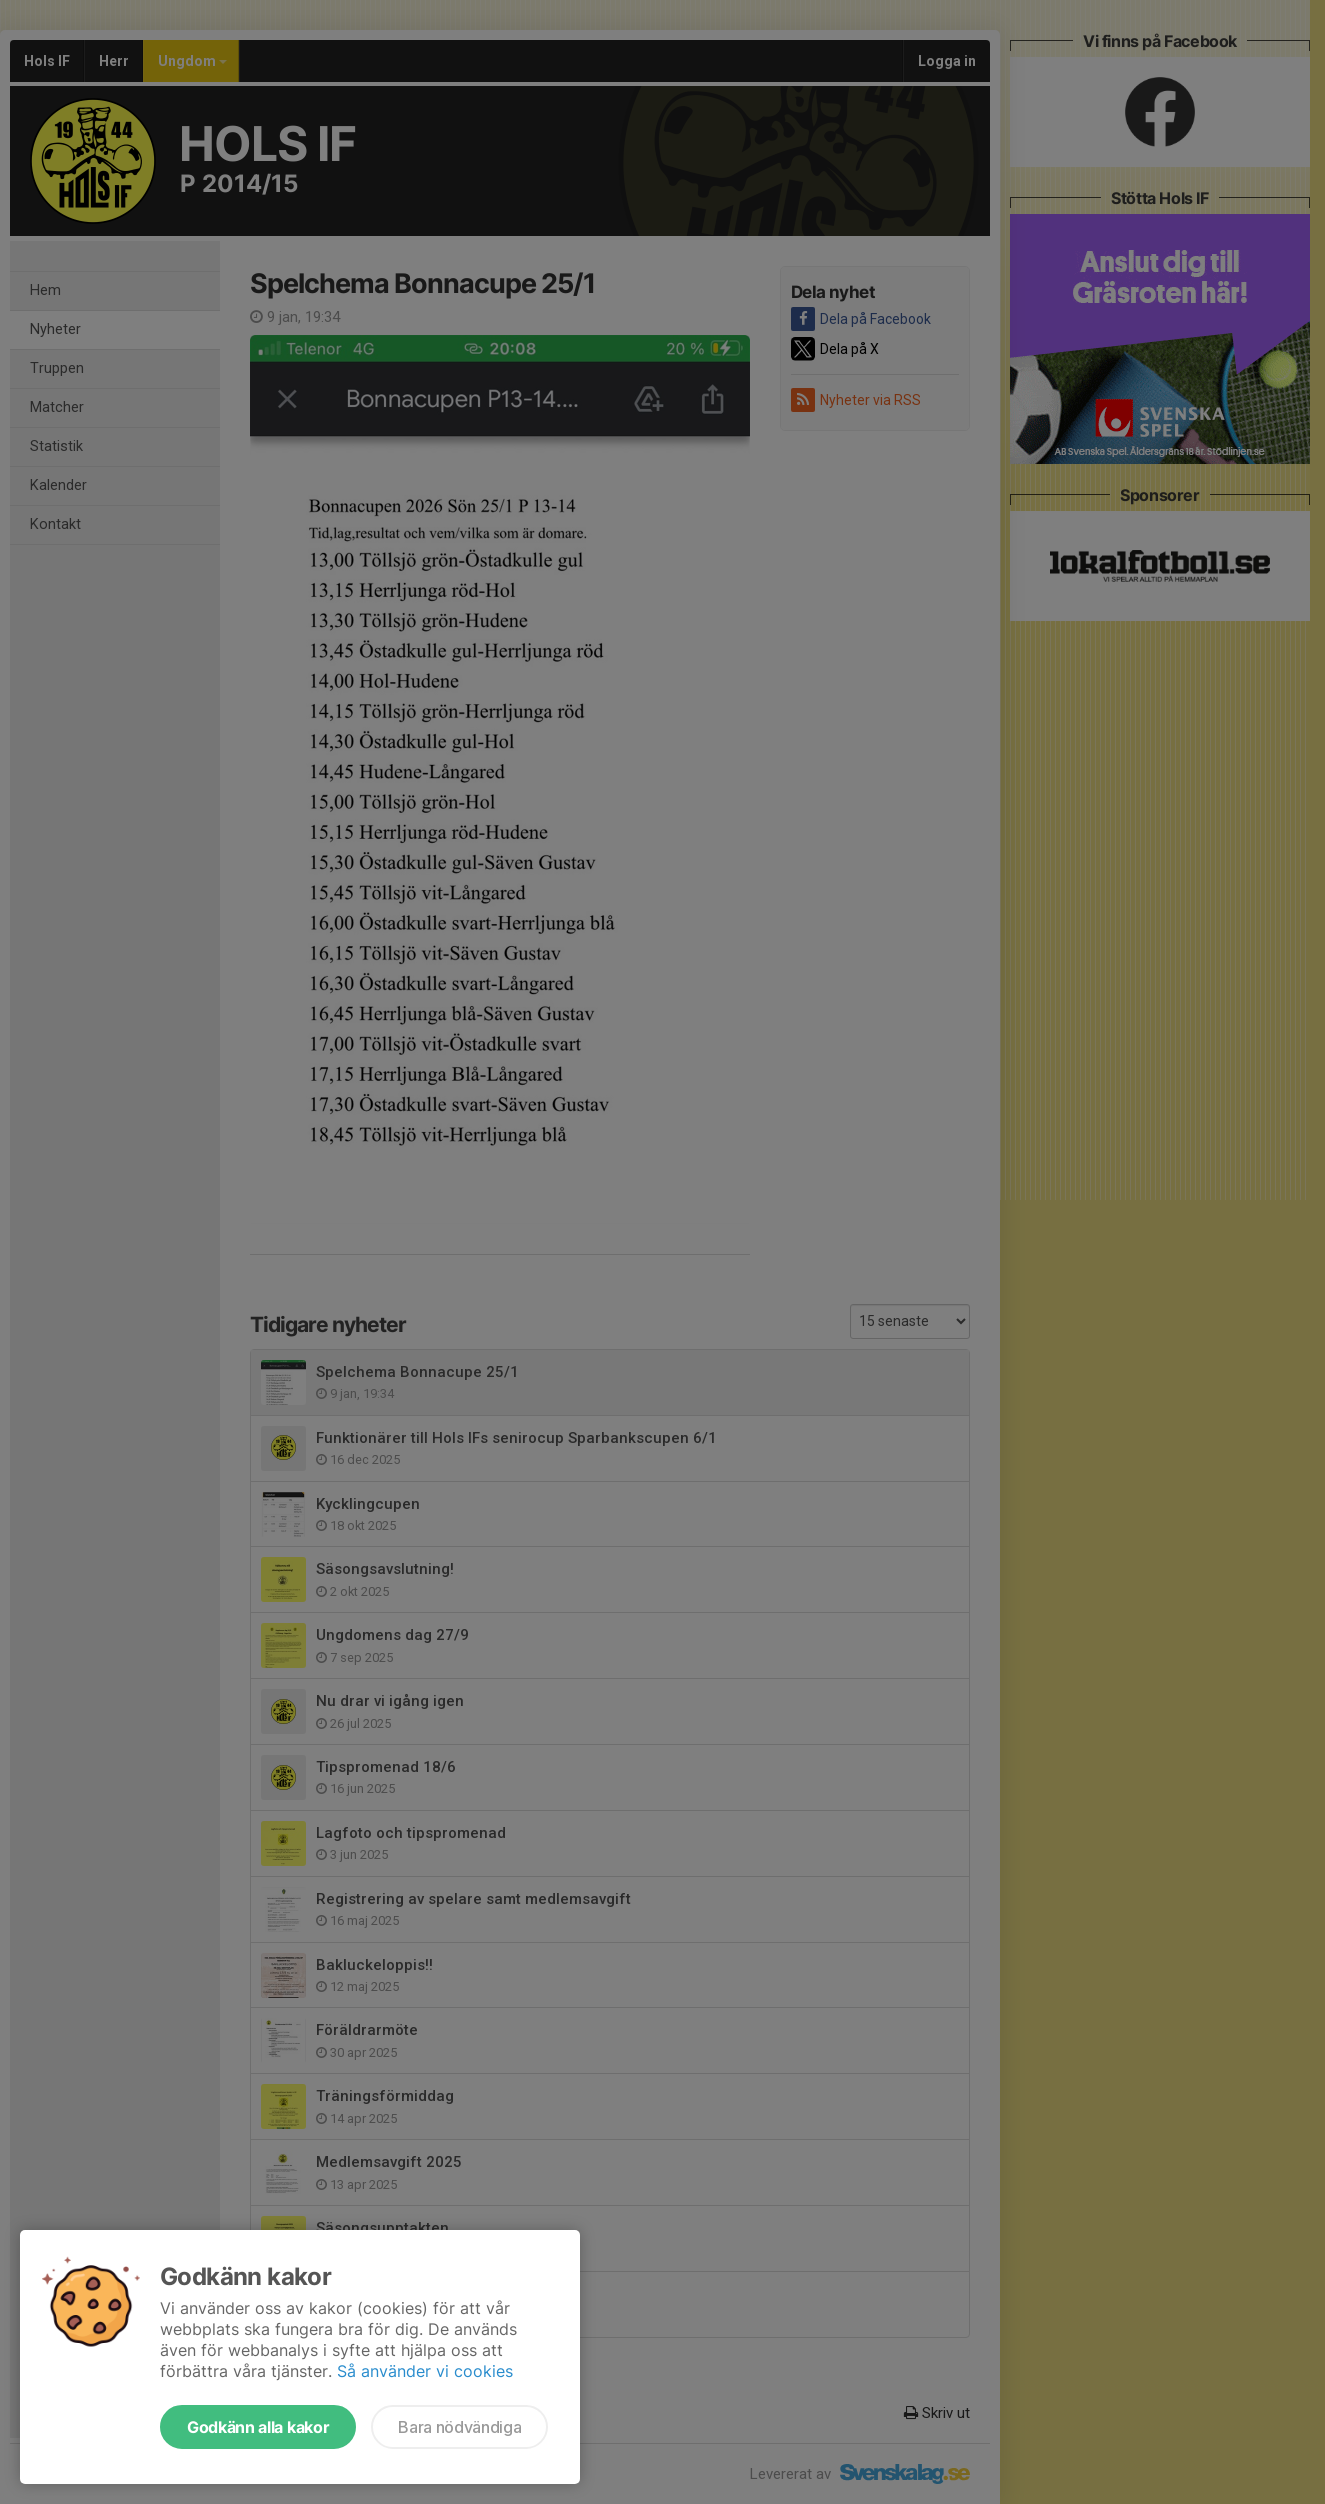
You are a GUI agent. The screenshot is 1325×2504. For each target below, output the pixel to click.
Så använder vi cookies (425, 2371)
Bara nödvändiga (459, 2427)
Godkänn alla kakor (258, 2427)
